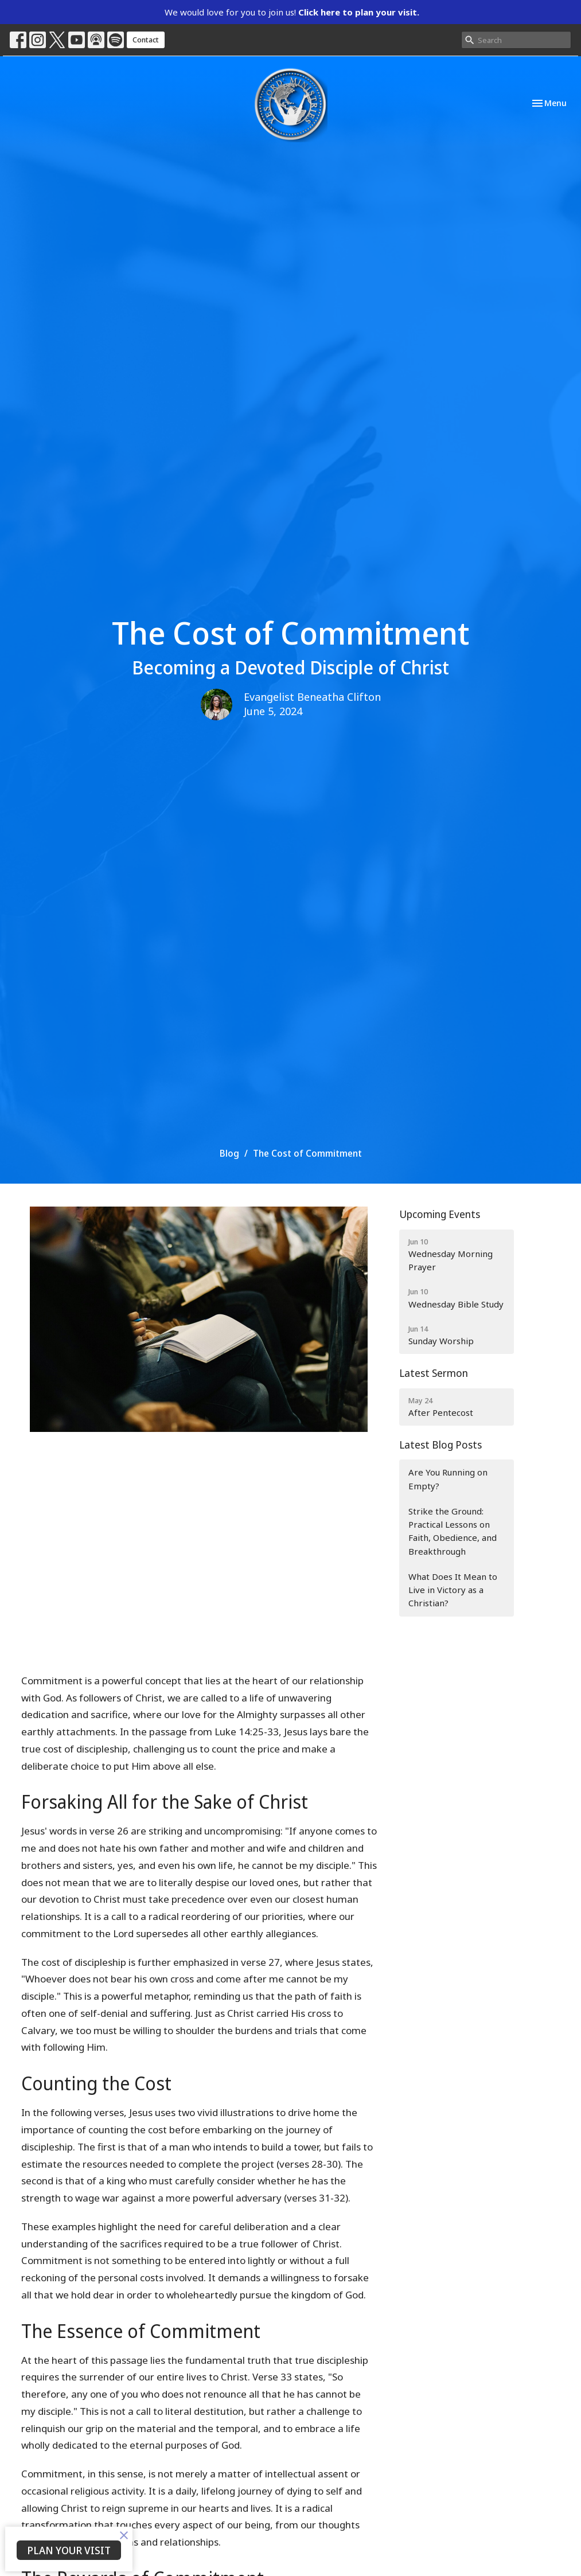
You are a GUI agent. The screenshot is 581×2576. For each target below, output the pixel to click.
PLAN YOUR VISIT (69, 2550)
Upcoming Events (439, 1214)
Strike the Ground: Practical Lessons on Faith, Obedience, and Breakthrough (452, 1531)
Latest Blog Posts (440, 1444)
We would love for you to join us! (292, 12)
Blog (229, 1153)
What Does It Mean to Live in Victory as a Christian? (452, 1590)
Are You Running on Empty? (448, 1478)
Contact (145, 39)
